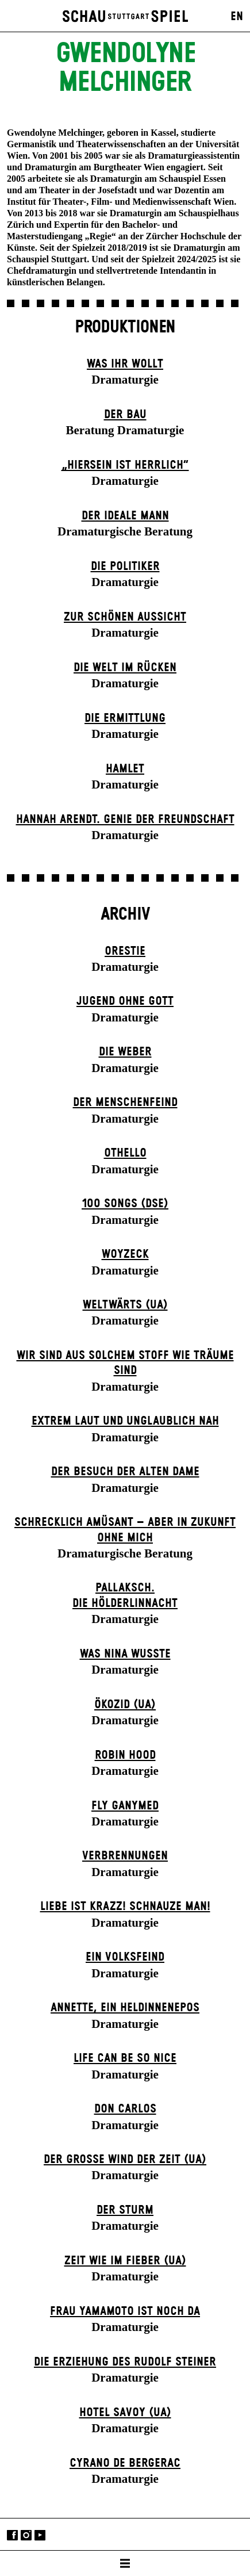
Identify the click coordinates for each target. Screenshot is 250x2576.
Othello (125, 1153)
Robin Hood (125, 1755)
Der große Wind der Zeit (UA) (125, 2159)
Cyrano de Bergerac (125, 2463)
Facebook (12, 2535)
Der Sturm (125, 2210)
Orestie (125, 951)
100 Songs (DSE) (125, 1203)
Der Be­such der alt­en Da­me (125, 1471)
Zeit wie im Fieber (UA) (125, 2261)
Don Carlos (125, 2109)
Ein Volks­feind (125, 1957)
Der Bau (125, 414)
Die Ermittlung (125, 718)
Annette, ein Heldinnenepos (125, 2007)
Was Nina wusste (125, 1654)
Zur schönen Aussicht (125, 617)
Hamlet (125, 769)
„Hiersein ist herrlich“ (125, 465)
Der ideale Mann (125, 516)
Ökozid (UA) (125, 1704)
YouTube (39, 2535)
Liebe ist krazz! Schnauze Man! (125, 1906)
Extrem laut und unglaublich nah (125, 1421)
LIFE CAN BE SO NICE (125, 2058)
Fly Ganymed (125, 1806)
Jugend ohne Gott (125, 1001)
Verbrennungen (125, 1856)
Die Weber (125, 1052)
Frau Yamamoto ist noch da (125, 2311)
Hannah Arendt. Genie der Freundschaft (125, 819)
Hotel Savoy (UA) (125, 2412)
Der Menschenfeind (125, 1102)
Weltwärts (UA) (125, 1305)
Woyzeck (125, 1254)
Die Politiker (125, 566)
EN (236, 16)
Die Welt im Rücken (125, 667)
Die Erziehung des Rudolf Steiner (125, 2362)
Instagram (26, 2535)
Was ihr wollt (125, 364)
